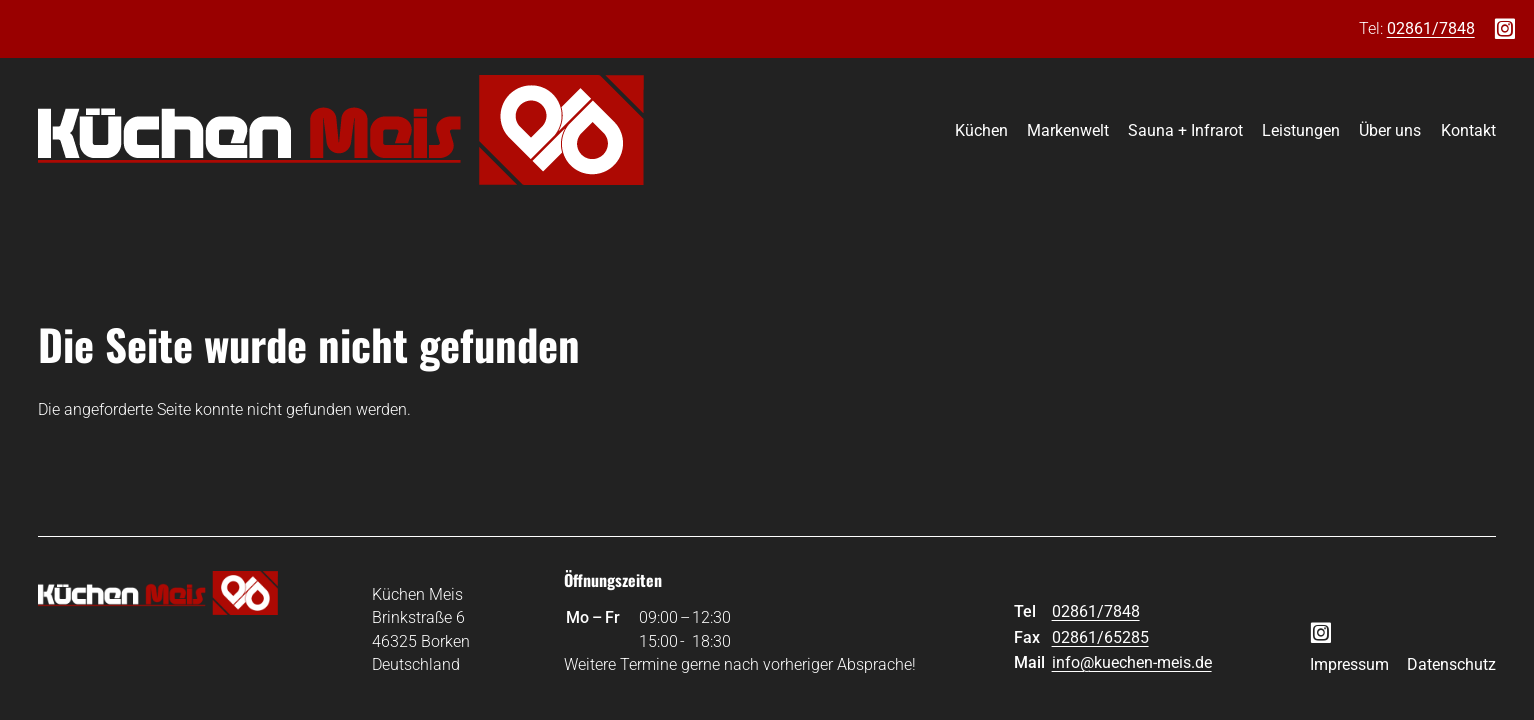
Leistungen (1301, 131)
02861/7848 (1431, 28)
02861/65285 (1100, 640)
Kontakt (1468, 131)
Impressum (1349, 667)
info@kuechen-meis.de (1132, 665)
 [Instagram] (1504, 27)
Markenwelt (1068, 131)
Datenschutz (1451, 667)
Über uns (1390, 131)
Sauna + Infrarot (1185, 131)
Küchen (981, 131)
